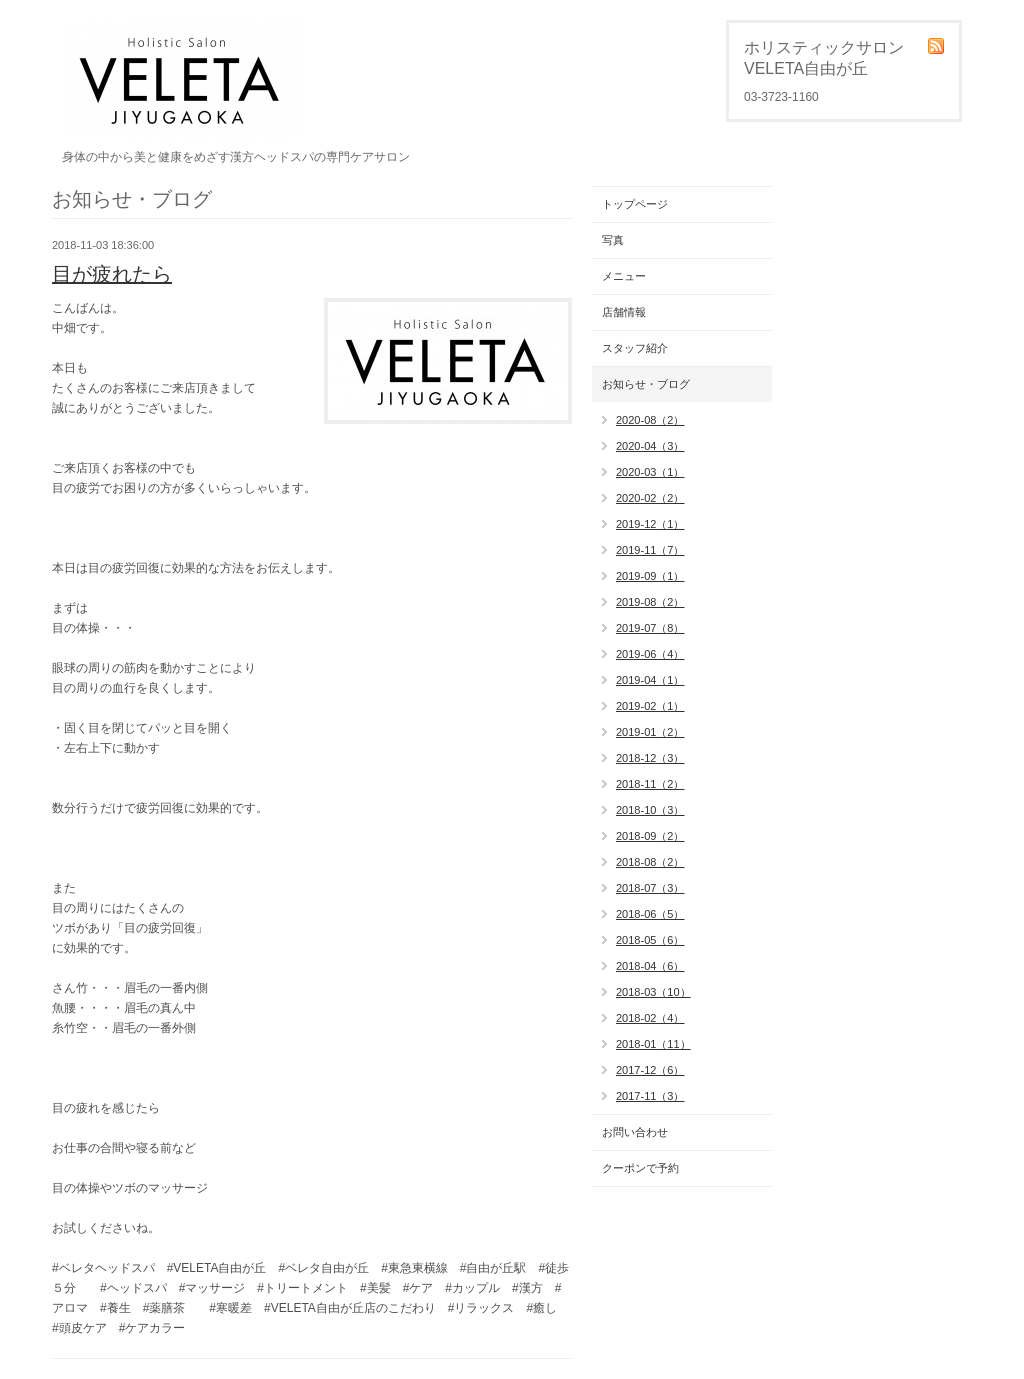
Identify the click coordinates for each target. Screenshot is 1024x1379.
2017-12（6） (650, 1070)
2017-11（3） (650, 1096)
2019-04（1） (650, 680)
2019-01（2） (650, 732)
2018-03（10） (653, 992)
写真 (613, 240)
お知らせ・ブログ (646, 384)
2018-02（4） (650, 1018)
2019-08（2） (650, 602)
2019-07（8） (650, 628)
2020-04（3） (650, 446)
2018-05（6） (650, 940)
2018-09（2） (650, 836)
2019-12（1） (650, 524)
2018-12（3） (650, 758)
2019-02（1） (650, 706)
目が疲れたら (112, 274)
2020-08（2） (650, 420)
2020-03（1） (650, 472)
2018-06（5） (650, 914)
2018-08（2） (650, 862)
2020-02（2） (650, 498)
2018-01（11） (653, 1044)
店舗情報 (624, 312)
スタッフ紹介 (635, 348)
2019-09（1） (650, 576)
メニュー (624, 276)
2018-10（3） (650, 810)
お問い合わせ (635, 1132)
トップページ (635, 204)
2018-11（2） (650, 784)
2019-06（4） (650, 654)
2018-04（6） (650, 966)
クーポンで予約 (640, 1168)
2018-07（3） (650, 888)
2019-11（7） (650, 550)
